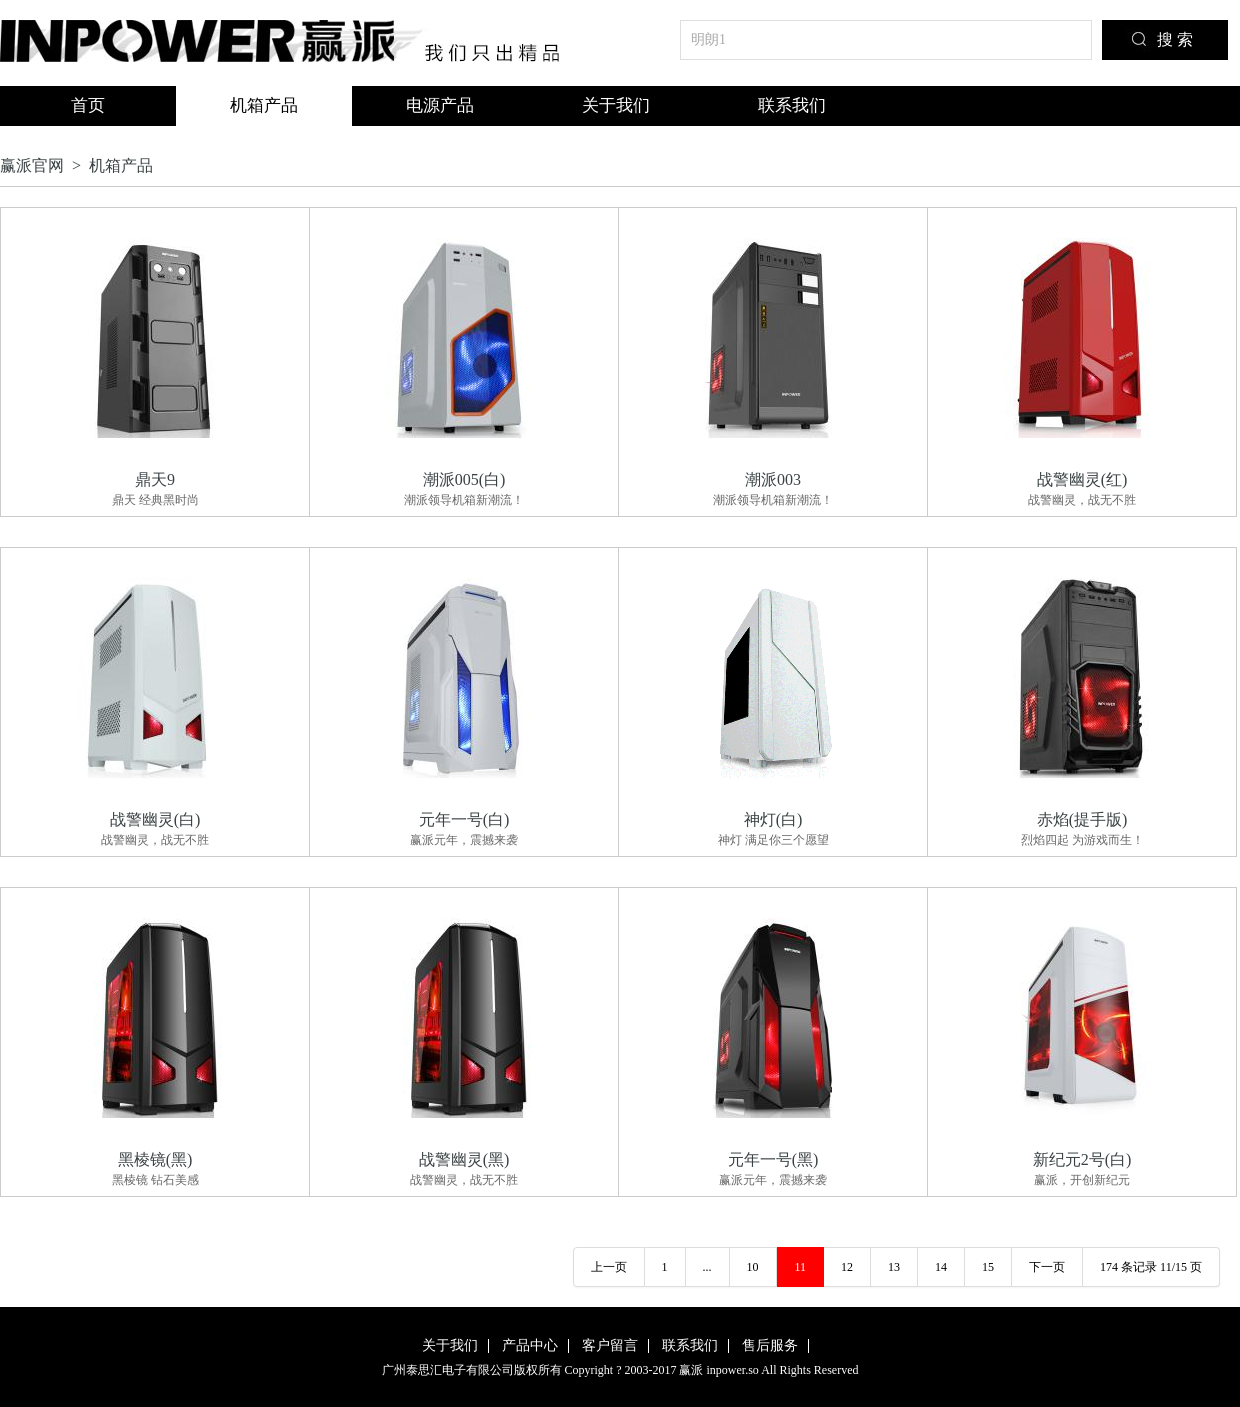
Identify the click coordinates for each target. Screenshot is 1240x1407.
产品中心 (530, 1345)
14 (941, 1267)
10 (753, 1267)
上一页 (609, 1267)
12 (847, 1267)
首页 (88, 105)
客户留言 (610, 1345)
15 (988, 1267)
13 (894, 1267)
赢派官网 (32, 165)
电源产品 (440, 105)
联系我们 (792, 105)
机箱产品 (264, 105)
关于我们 (616, 105)
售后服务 (770, 1345)
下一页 (1047, 1267)
